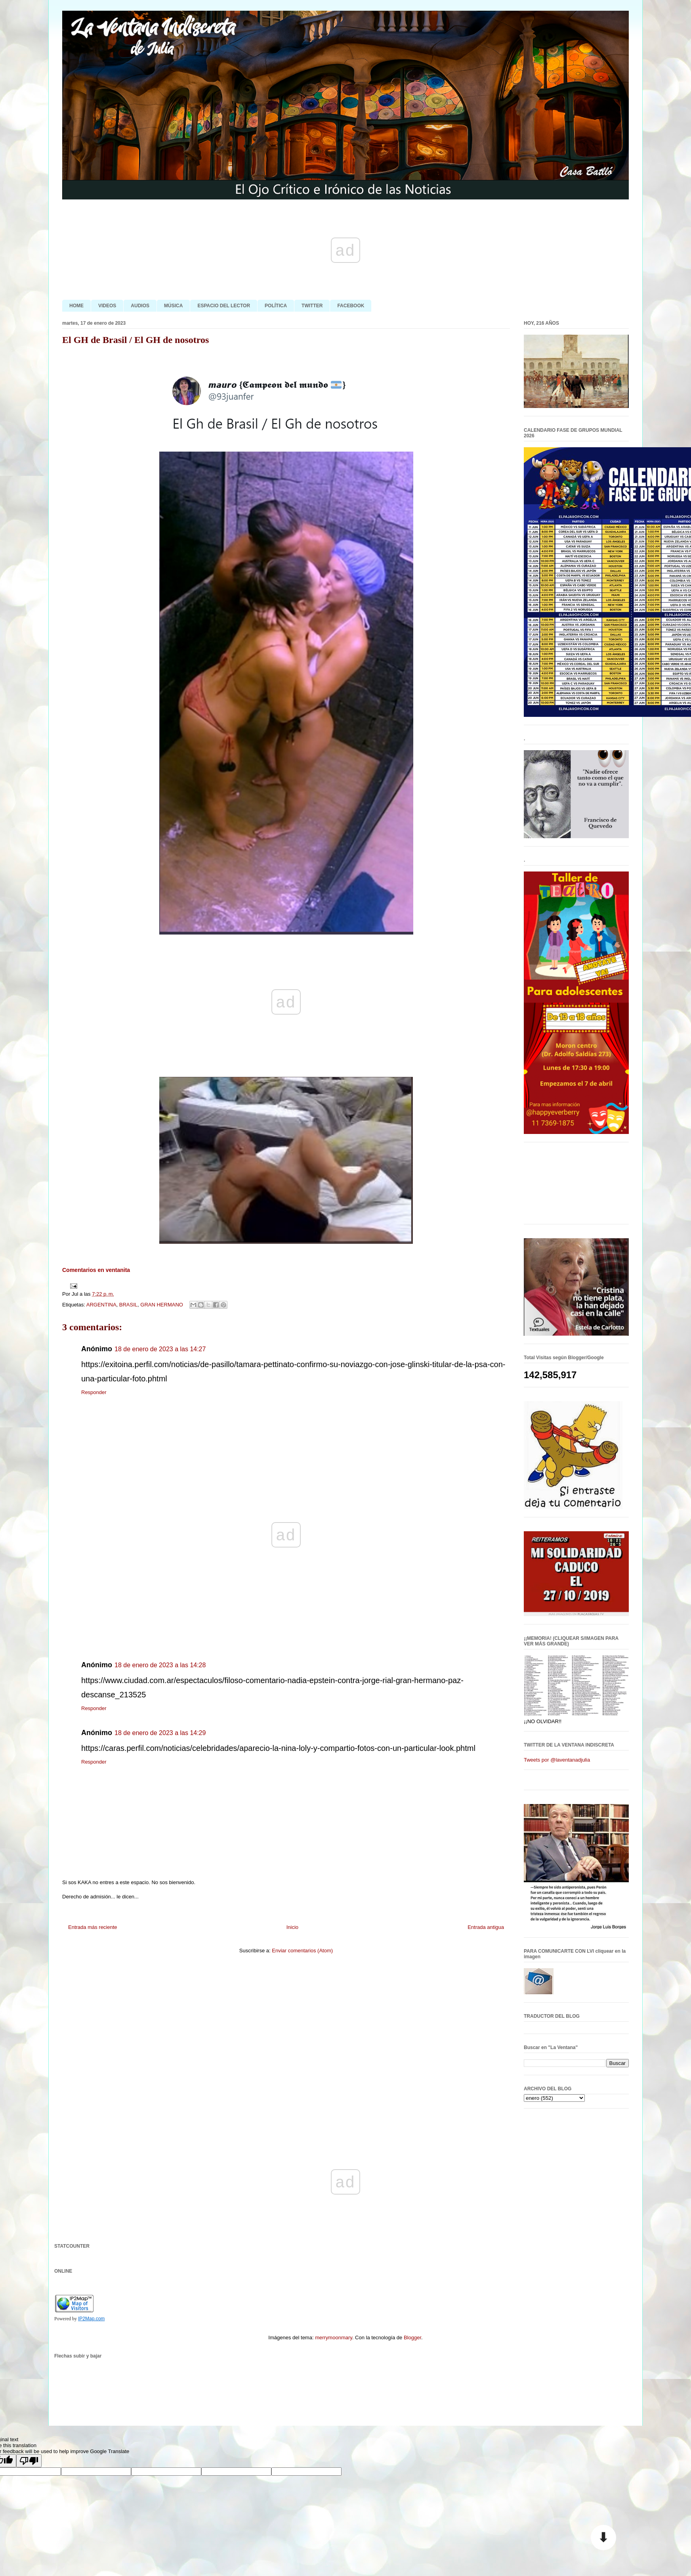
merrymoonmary (333, 2337)
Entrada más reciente (92, 1927)
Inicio (292, 1927)
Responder (94, 1392)
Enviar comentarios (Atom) (302, 1951)
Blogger (412, 2337)
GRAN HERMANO (161, 1305)
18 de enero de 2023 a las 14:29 (160, 1732)
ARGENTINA (101, 1305)
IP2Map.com (91, 2318)
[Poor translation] (29, 2460)
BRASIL (128, 1305)
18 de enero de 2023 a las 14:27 (160, 1349)
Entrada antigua (486, 1927)
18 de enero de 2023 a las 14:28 (160, 1665)
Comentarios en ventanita (96, 1270)
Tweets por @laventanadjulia (557, 1760)
